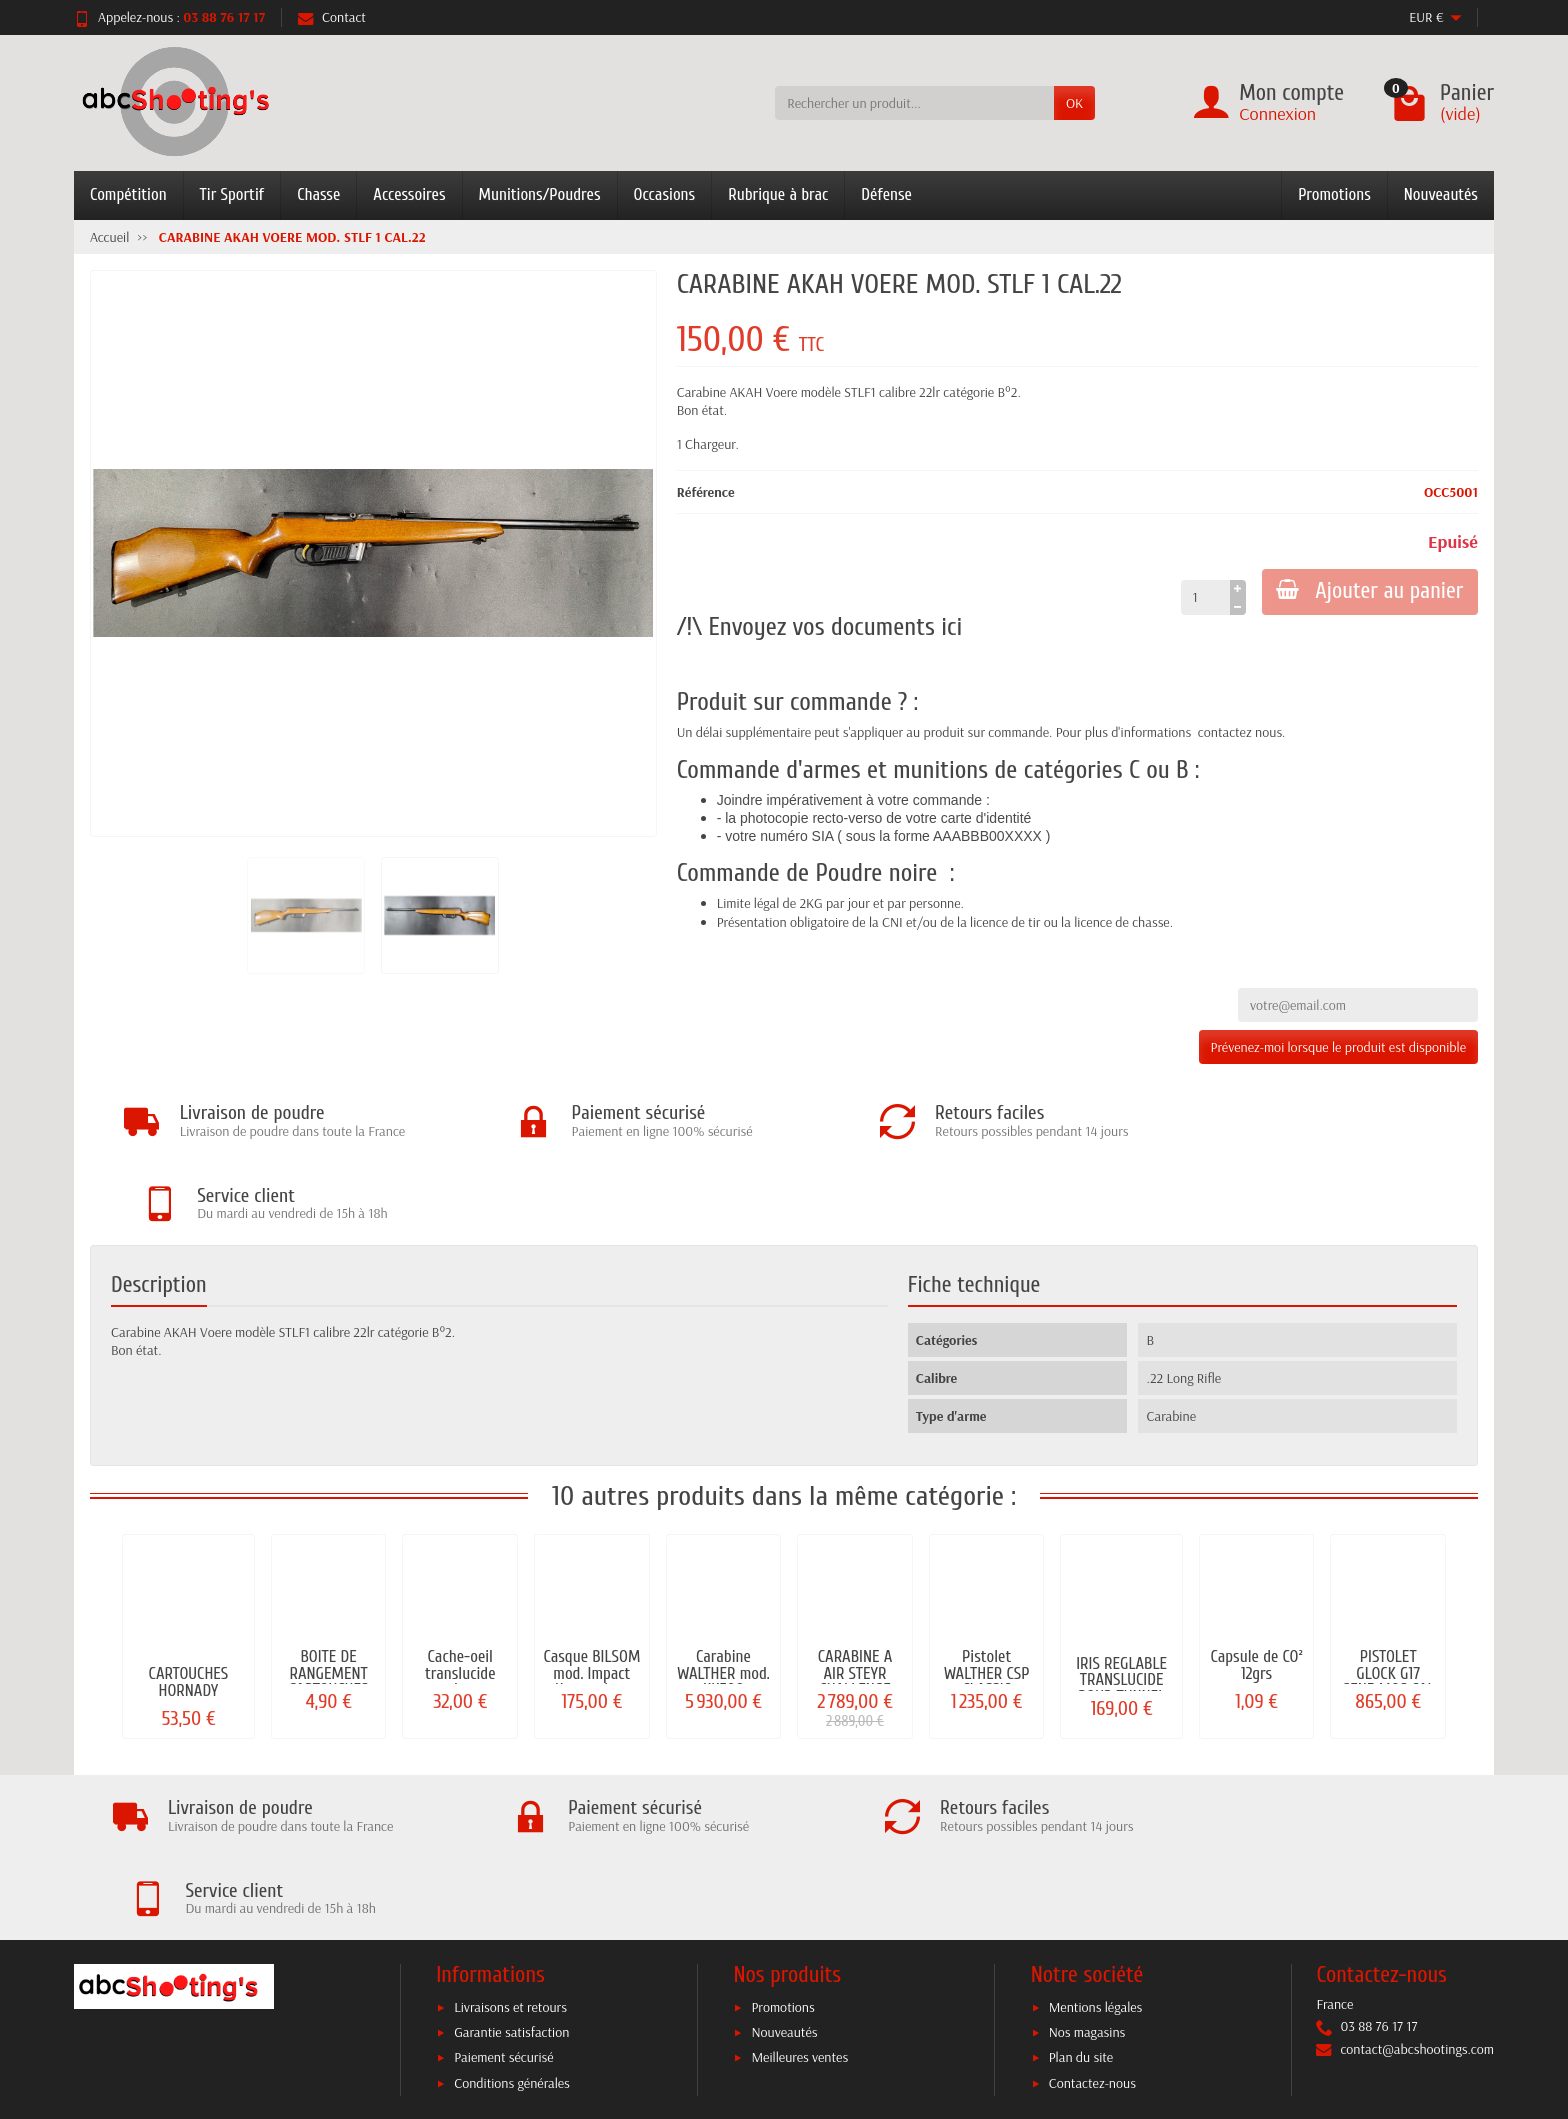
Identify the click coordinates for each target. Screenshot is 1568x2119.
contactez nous (1240, 732)
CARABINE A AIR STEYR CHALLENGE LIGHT (855, 1599)
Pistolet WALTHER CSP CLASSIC (987, 1591)
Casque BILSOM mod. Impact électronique (591, 1591)
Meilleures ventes (799, 1894)
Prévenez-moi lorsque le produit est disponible (1338, 1047)
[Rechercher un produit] (914, 103)
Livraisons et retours (510, 1843)
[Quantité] (1202, 597)
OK (1074, 103)
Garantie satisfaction (511, 1869)
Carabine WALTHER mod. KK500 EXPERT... (723, 1599)
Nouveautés (1441, 194)
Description (159, 1203)
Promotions (1334, 194)
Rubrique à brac (778, 194)
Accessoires (409, 194)
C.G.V (925, 2036)
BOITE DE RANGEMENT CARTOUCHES (329, 1591)
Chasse (318, 194)
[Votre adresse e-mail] (742, 1998)
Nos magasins (1087, 1869)
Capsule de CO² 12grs (1256, 1583)
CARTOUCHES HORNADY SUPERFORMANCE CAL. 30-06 (189, 1616)
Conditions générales (512, 1919)
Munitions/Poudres (540, 194)
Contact (332, 17)
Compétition (128, 194)
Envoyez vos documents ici (835, 627)
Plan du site (1081, 1894)
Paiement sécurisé (503, 1894)
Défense (886, 194)
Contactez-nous (1092, 1919)
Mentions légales (1096, 1843)
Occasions (665, 194)
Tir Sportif (232, 194)
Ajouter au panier (1368, 591)
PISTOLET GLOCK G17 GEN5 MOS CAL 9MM (1388, 1599)
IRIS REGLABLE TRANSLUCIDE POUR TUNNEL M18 (1121, 1606)
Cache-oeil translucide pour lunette (460, 1591)
